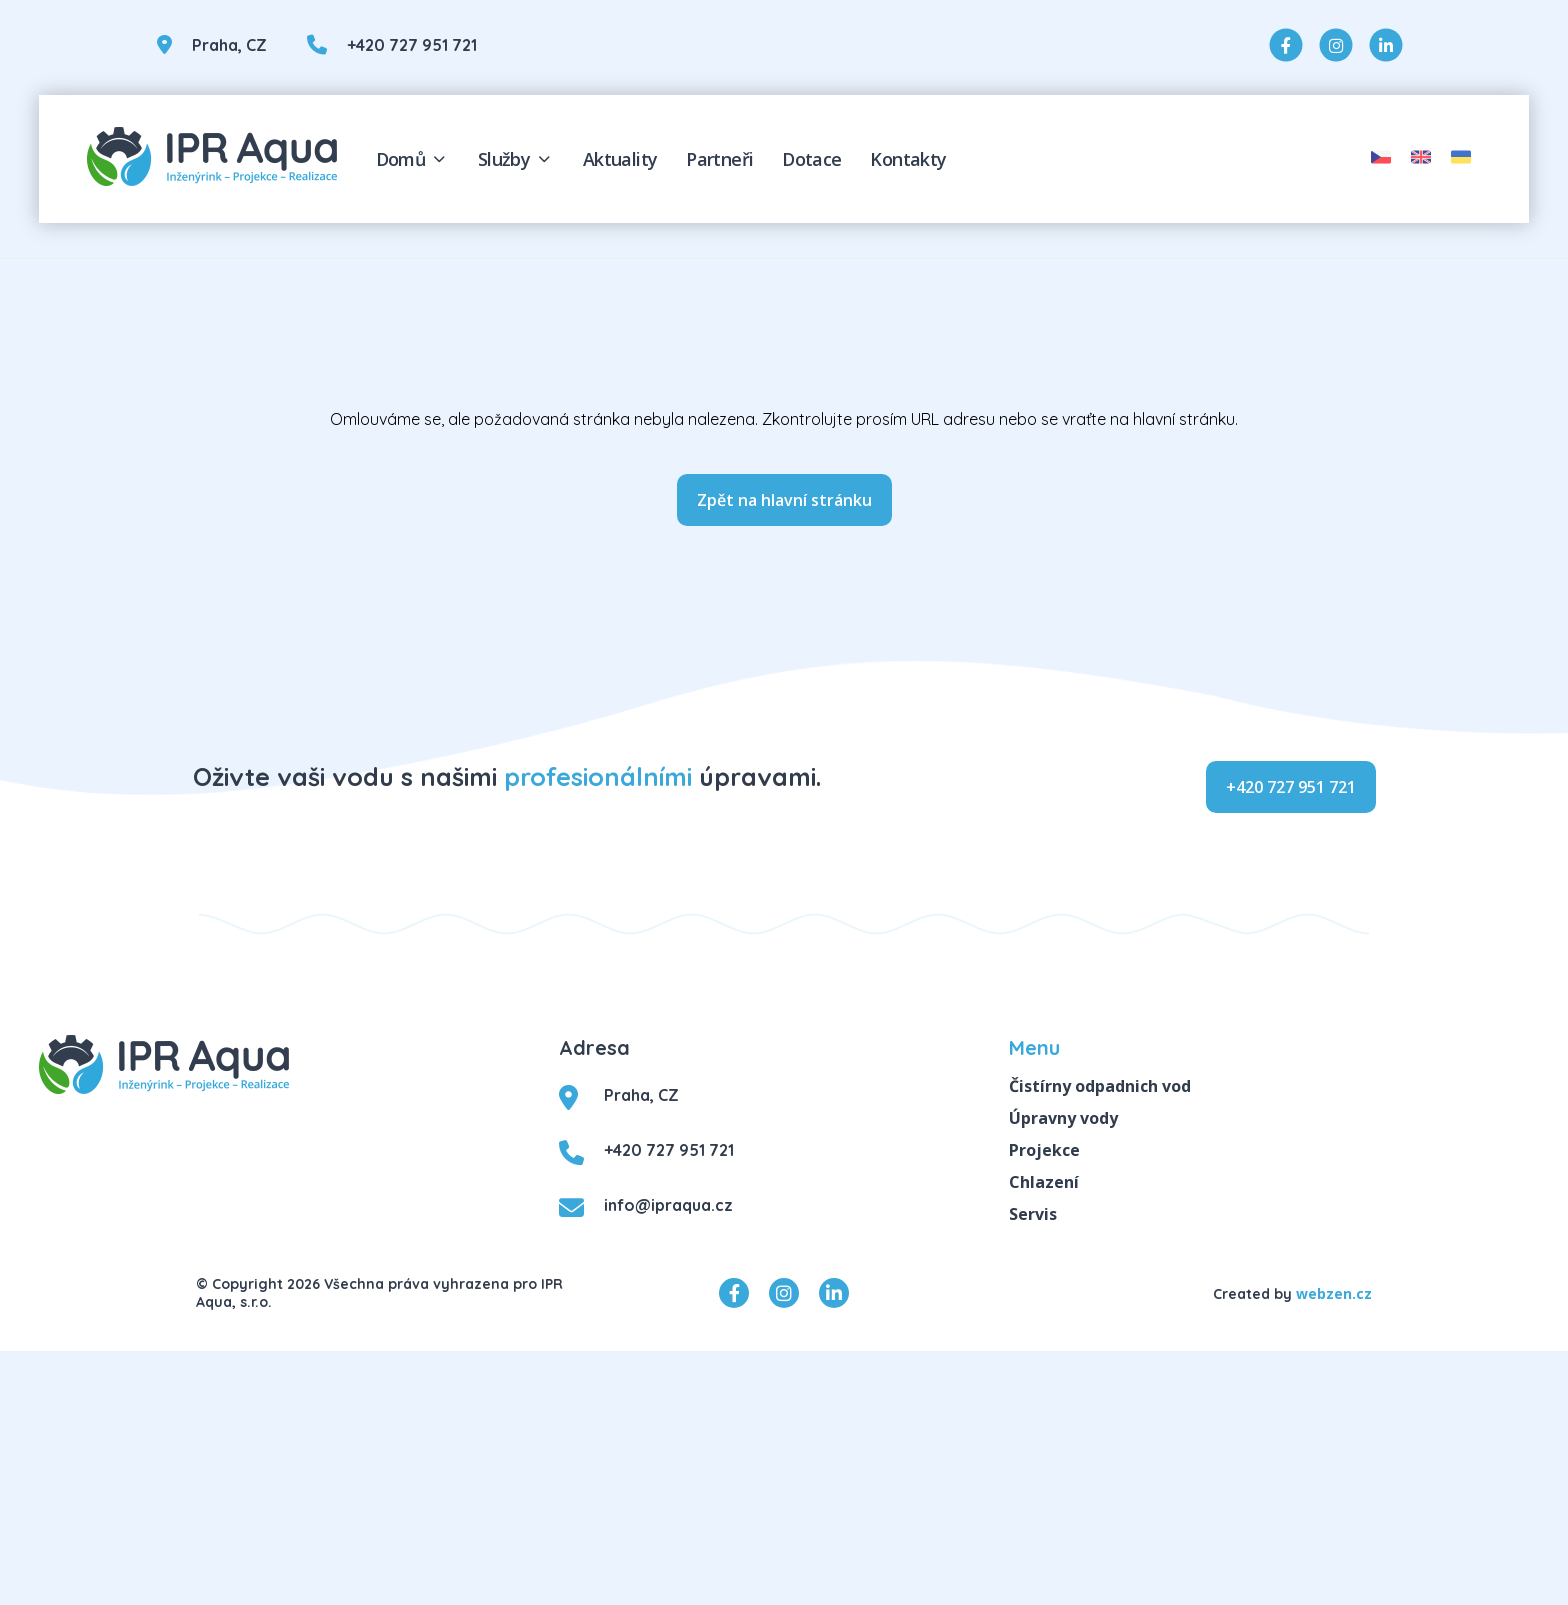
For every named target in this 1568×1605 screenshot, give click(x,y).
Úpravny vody (1063, 1118)
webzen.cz (1334, 1293)
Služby (516, 159)
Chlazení (1044, 1182)
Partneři (719, 159)
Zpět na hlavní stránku (784, 500)
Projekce (1044, 1150)
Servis (1033, 1214)
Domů (412, 159)
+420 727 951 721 (1291, 787)
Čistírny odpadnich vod (1100, 1086)
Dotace (811, 159)
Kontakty (908, 159)
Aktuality (620, 159)
